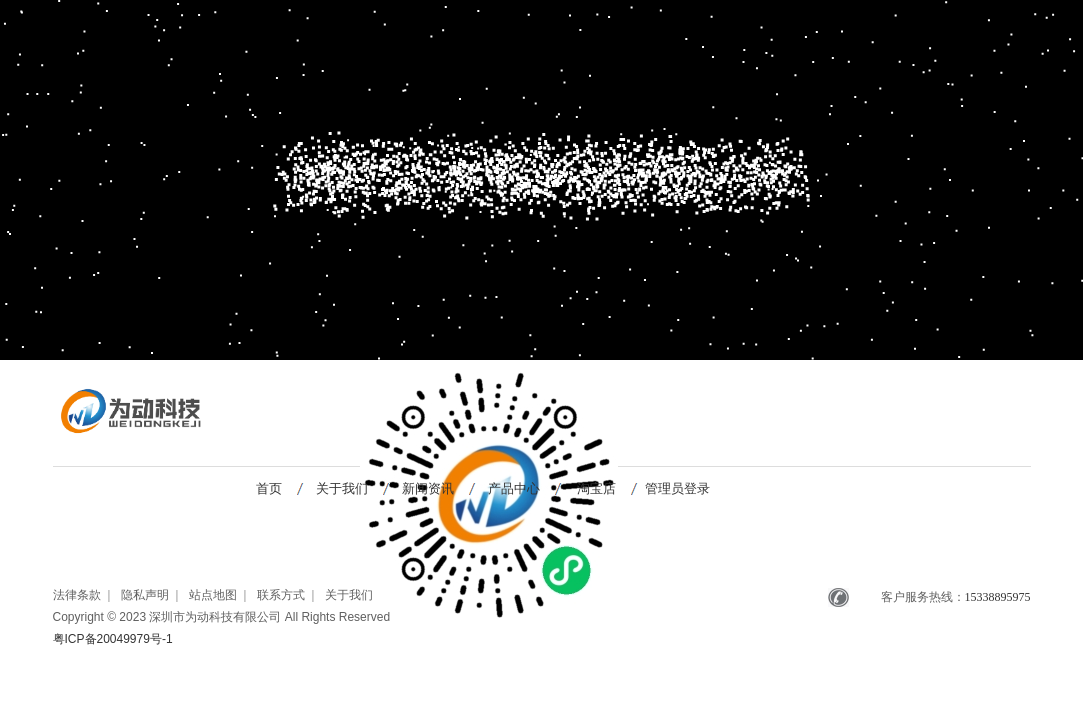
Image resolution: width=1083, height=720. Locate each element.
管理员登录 (677, 488)
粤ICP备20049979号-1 (113, 639)
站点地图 (213, 595)
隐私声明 (145, 595)
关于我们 (342, 488)
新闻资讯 (428, 488)
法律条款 (77, 595)
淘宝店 (596, 488)
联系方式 (281, 595)
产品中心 (514, 488)
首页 (269, 488)
